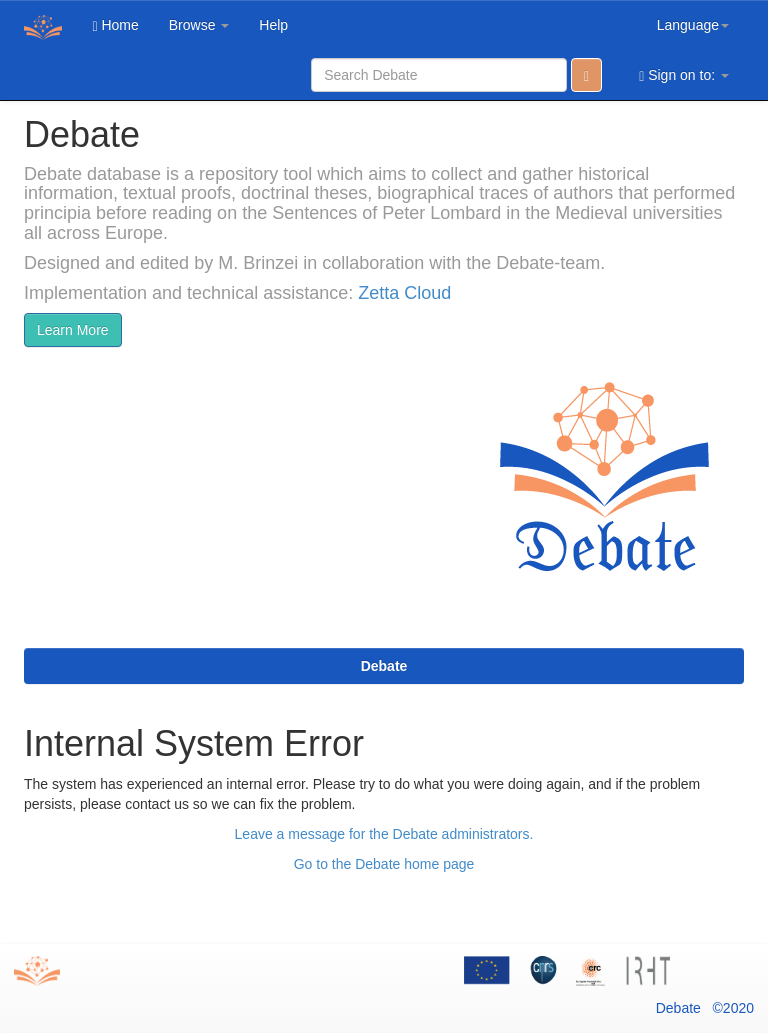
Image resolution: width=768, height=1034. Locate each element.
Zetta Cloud (404, 293)
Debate (384, 666)
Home (115, 25)
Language (693, 25)
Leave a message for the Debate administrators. (384, 834)
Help (273, 25)
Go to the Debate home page (384, 864)
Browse (199, 25)
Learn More (73, 330)
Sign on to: (684, 75)
